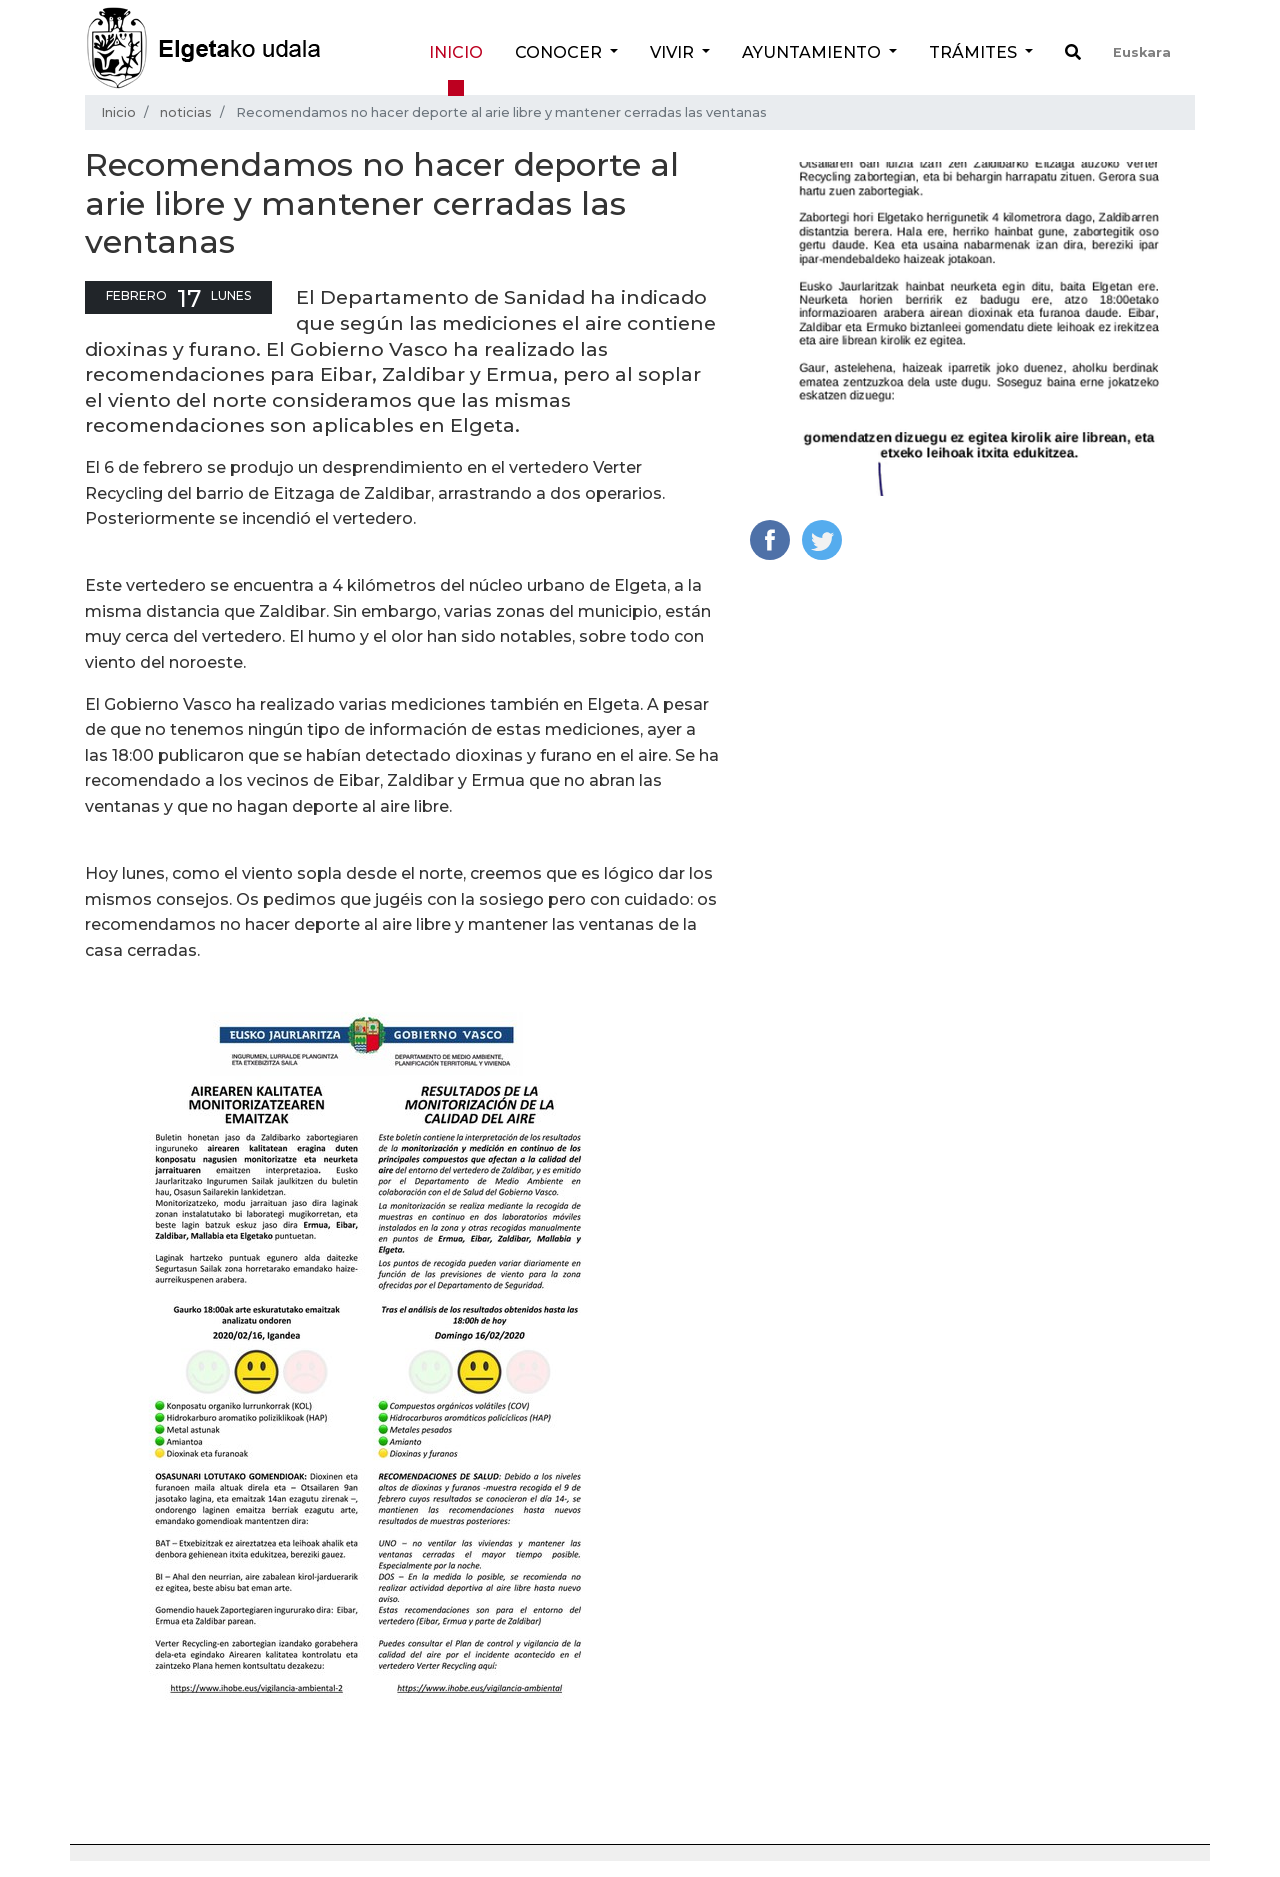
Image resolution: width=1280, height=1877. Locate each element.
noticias (186, 112)
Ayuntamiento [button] (813, 52)
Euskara (1142, 52)
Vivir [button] (674, 52)
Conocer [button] (560, 52)
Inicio (456, 52)
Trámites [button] (975, 52)
